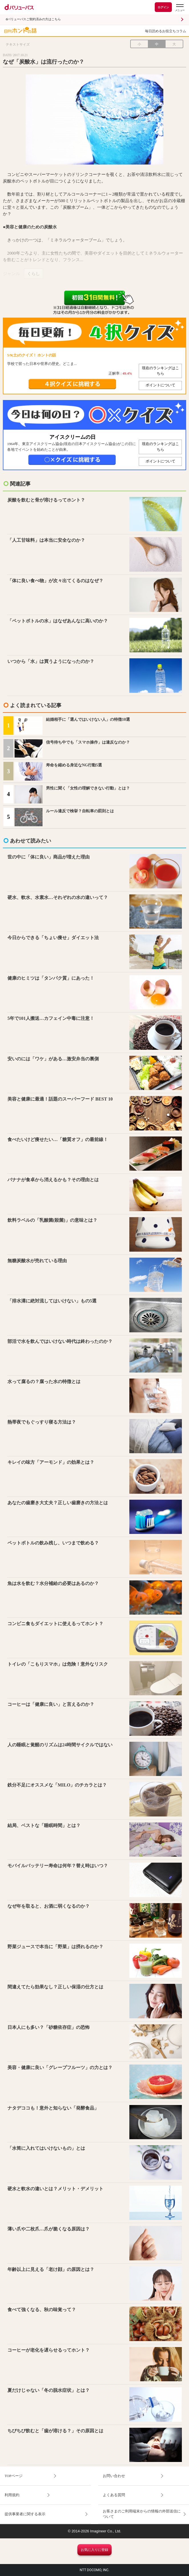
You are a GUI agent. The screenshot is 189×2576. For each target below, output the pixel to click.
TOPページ (14, 2476)
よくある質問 (114, 2495)
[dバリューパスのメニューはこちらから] (179, 7)
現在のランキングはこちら (160, 370)
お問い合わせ (114, 2476)
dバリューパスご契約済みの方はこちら (33, 19)
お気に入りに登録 (94, 2550)
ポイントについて (160, 385)
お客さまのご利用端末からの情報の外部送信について (142, 2514)
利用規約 (12, 2495)
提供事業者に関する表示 (25, 2514)
